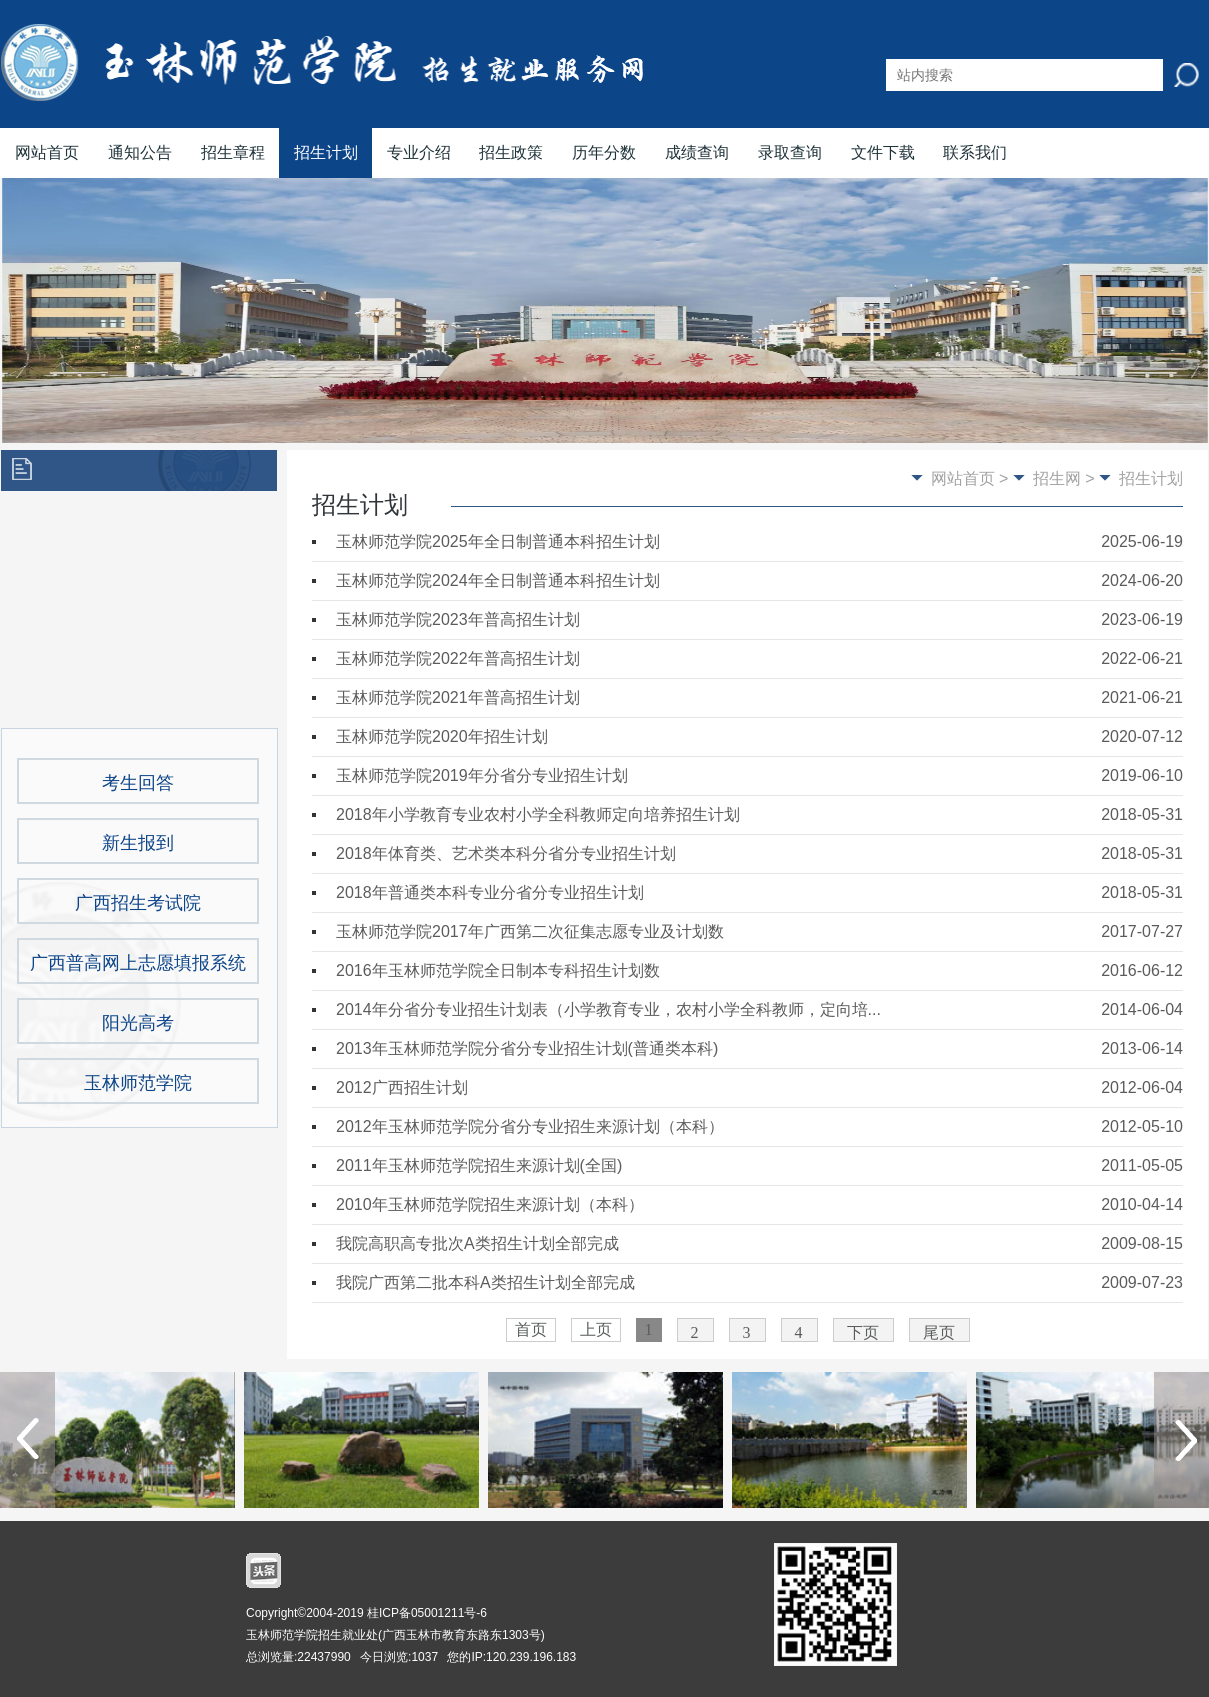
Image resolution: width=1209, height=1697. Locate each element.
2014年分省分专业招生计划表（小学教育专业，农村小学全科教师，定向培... (608, 1009)
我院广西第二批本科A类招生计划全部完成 (485, 1282)
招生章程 (233, 152)
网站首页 (47, 152)
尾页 (939, 1332)
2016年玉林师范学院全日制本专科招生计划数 (498, 970)
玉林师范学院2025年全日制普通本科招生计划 (498, 541)
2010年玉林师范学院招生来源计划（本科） (490, 1204)
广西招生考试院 (138, 903)
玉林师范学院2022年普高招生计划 (458, 658)
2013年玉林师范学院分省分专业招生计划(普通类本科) (527, 1048)
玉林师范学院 (138, 1083)
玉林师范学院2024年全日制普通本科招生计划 (498, 580)
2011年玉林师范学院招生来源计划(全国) (479, 1165)
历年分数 (604, 152)
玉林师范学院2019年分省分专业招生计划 (482, 775)
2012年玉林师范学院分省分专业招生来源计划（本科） (530, 1126)
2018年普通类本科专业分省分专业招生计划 (490, 892)
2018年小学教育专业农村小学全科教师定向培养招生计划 (538, 814)
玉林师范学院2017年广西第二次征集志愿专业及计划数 (530, 931)
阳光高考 (138, 1023)
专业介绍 (419, 152)
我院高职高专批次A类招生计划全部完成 (477, 1243)
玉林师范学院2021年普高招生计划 (458, 697)
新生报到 (138, 843)
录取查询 (790, 152)
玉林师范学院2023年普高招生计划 (458, 619)
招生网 (1057, 478)
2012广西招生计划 (402, 1087)
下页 (863, 1332)
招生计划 (326, 152)
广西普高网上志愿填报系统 (138, 963)
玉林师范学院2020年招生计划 (442, 736)
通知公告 (140, 152)
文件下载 (883, 152)
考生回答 (138, 783)
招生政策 (511, 152)
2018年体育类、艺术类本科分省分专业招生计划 (506, 853)
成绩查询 (697, 152)
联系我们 (975, 152)
